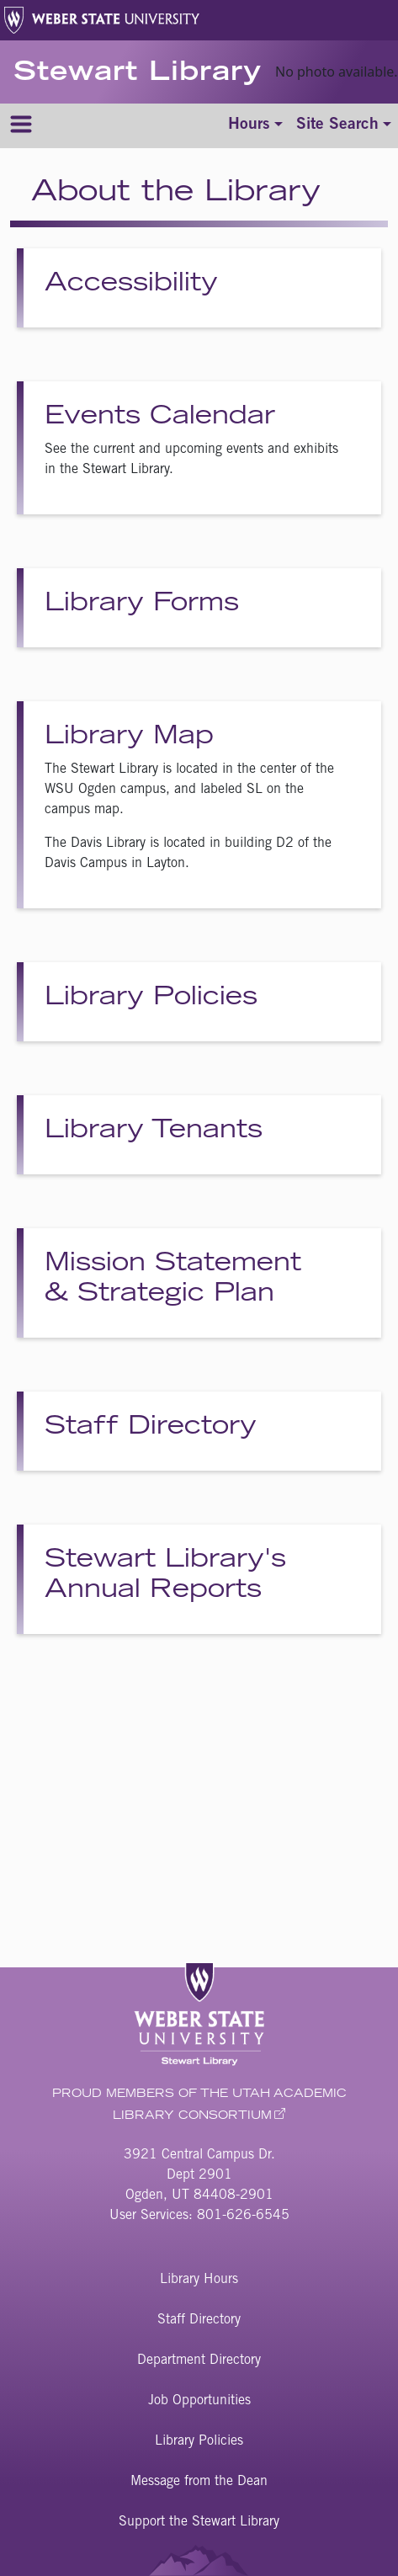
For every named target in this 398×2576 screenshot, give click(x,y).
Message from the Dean (199, 2481)
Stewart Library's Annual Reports (165, 1576)
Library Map (129, 737)
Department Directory (199, 2360)
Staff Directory (151, 1427)
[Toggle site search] (343, 126)
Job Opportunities (199, 2401)
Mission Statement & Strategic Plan (173, 1279)
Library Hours (199, 2279)
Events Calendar (160, 417)
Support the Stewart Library (199, 2522)
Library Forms (142, 604)
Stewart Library (137, 74)
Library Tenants (154, 1131)
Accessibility (131, 284)
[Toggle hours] (255, 126)
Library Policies (151, 998)
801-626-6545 (243, 2215)
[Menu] (21, 126)
